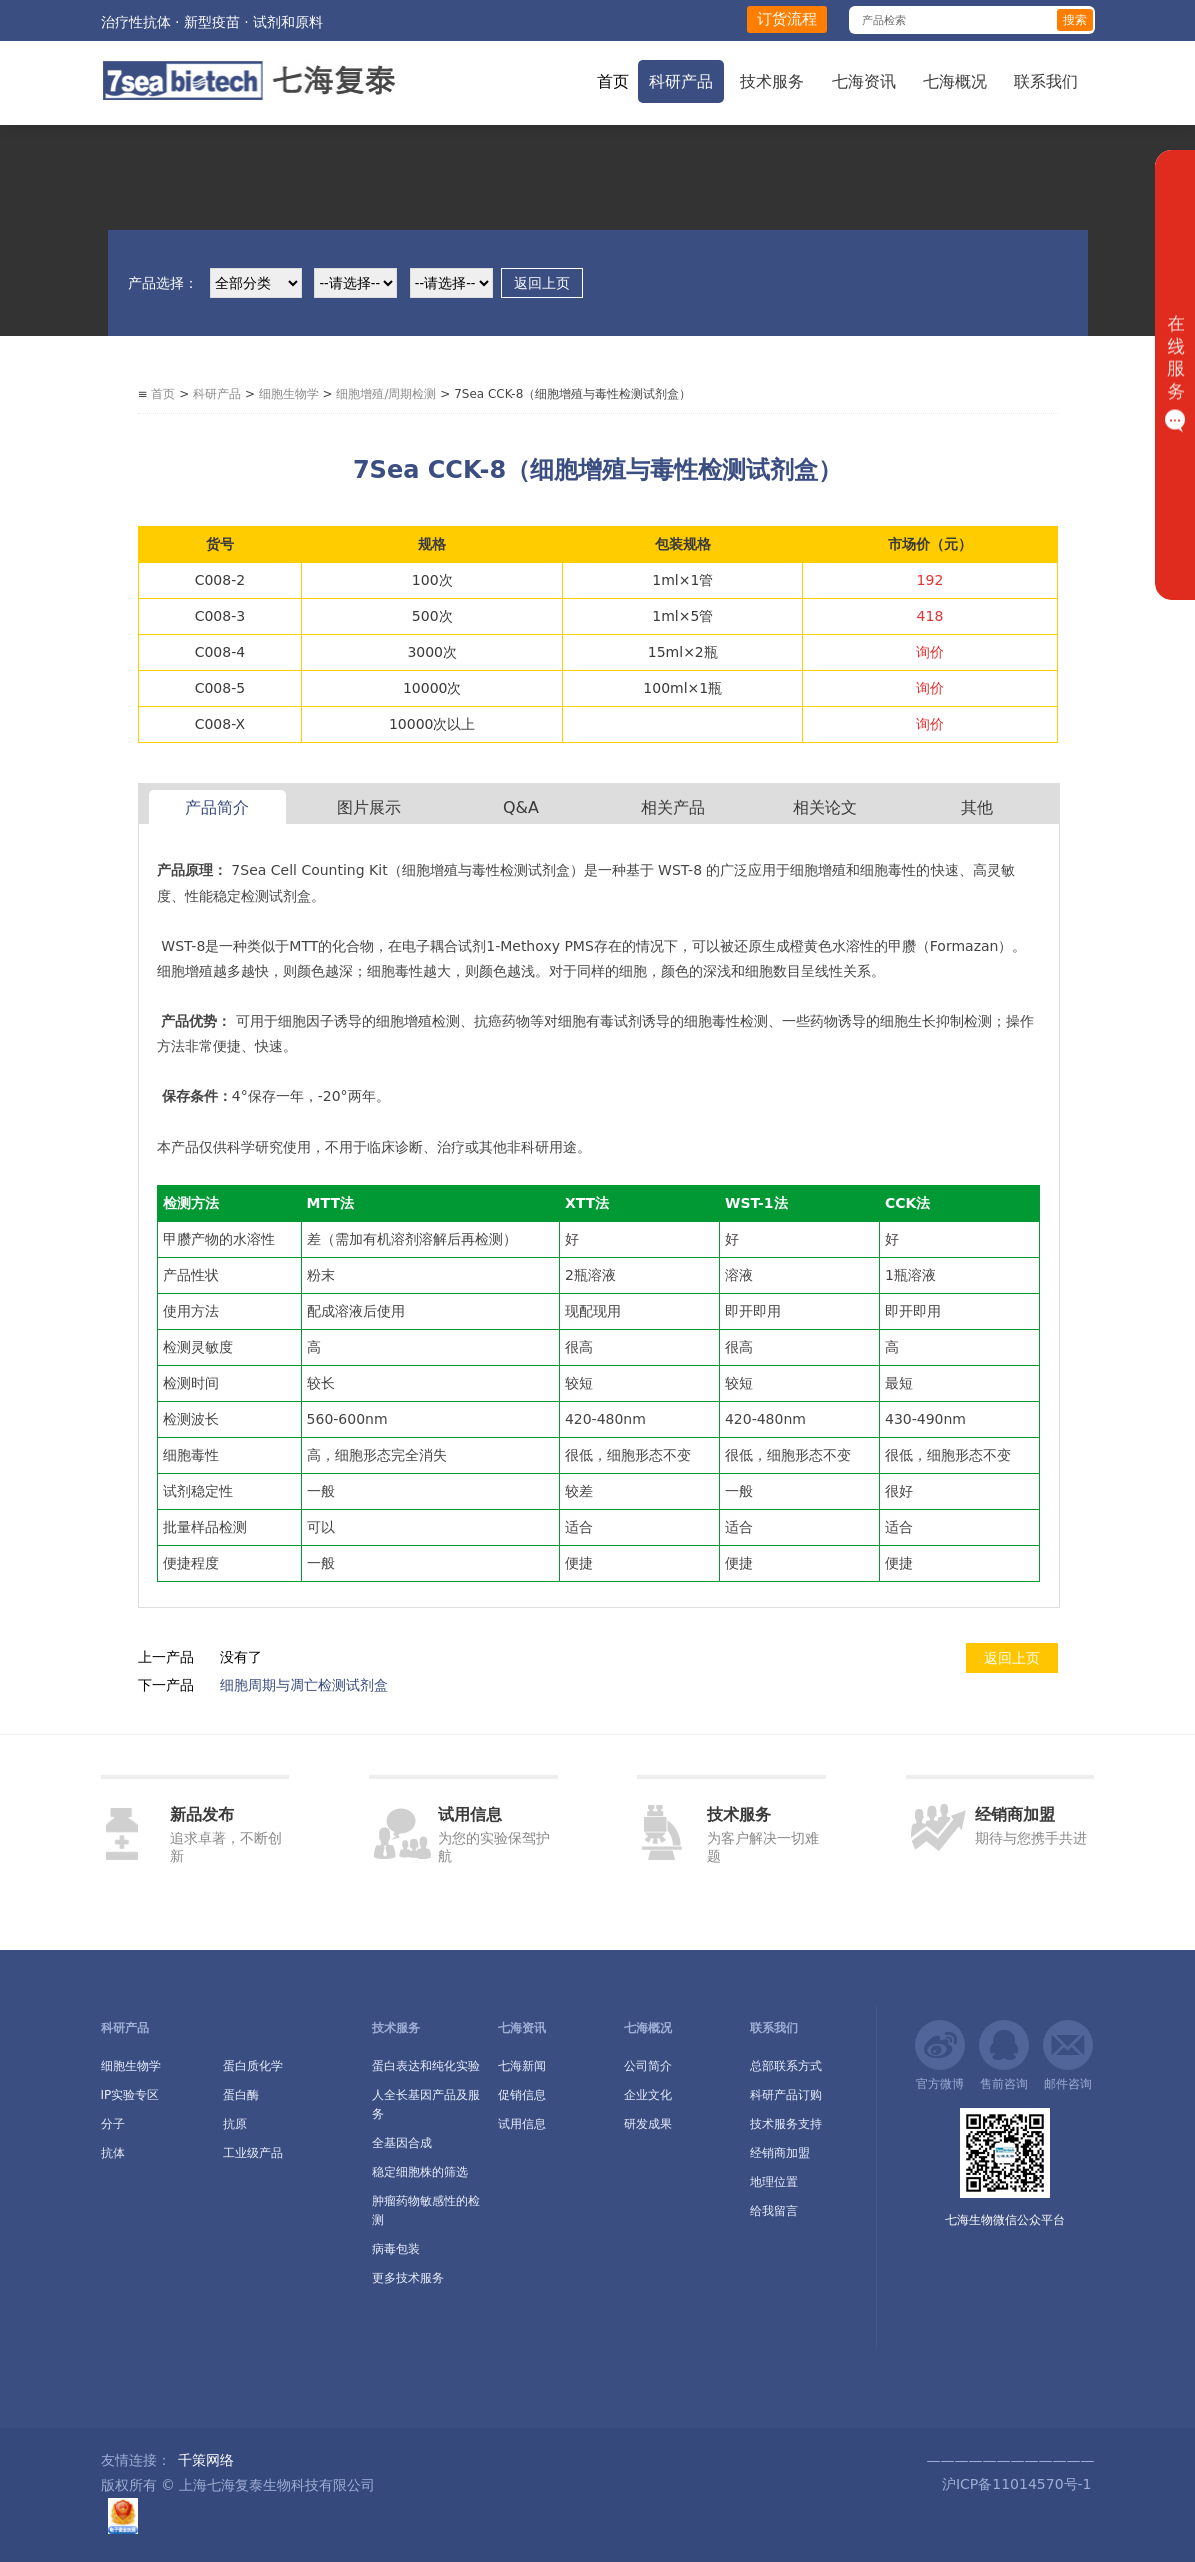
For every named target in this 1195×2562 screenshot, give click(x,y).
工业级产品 (253, 2153)
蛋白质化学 (253, 2066)
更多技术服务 (408, 2278)
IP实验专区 (130, 2095)
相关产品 (673, 807)
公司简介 (648, 2066)
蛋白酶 (241, 2095)
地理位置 (774, 2182)
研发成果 (648, 2124)
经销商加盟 (780, 2153)
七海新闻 (522, 2066)
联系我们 (1046, 81)
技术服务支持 (786, 2124)
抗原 (235, 2124)
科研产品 (681, 81)
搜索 (1075, 20)
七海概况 (955, 81)
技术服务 (772, 81)
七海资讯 (864, 81)
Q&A (521, 807)
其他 (977, 807)
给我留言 (774, 2211)
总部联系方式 (786, 2066)
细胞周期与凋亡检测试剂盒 (304, 1685)
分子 (113, 2124)
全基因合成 (402, 2143)
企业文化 (648, 2095)
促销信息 (522, 2095)
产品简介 (217, 807)
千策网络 (206, 2460)
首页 (613, 81)
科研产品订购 (786, 2095)
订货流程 (787, 19)
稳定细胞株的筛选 (420, 2172)
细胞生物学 (289, 394)
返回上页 (542, 283)
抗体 (113, 2153)
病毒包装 (396, 2249)
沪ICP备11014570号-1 (1014, 2484)
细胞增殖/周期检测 (386, 394)
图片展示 (369, 807)
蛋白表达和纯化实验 (426, 2066)
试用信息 (522, 2124)
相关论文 (825, 807)
